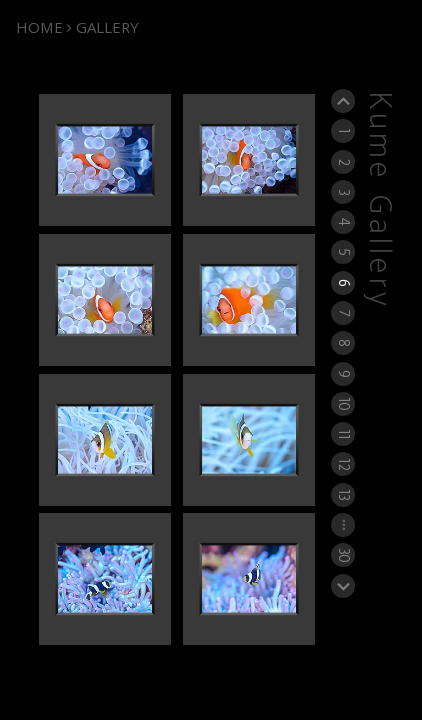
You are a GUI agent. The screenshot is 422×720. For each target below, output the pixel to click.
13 (343, 494)
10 (343, 403)
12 (343, 464)
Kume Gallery (379, 200)
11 (343, 434)
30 (343, 555)
